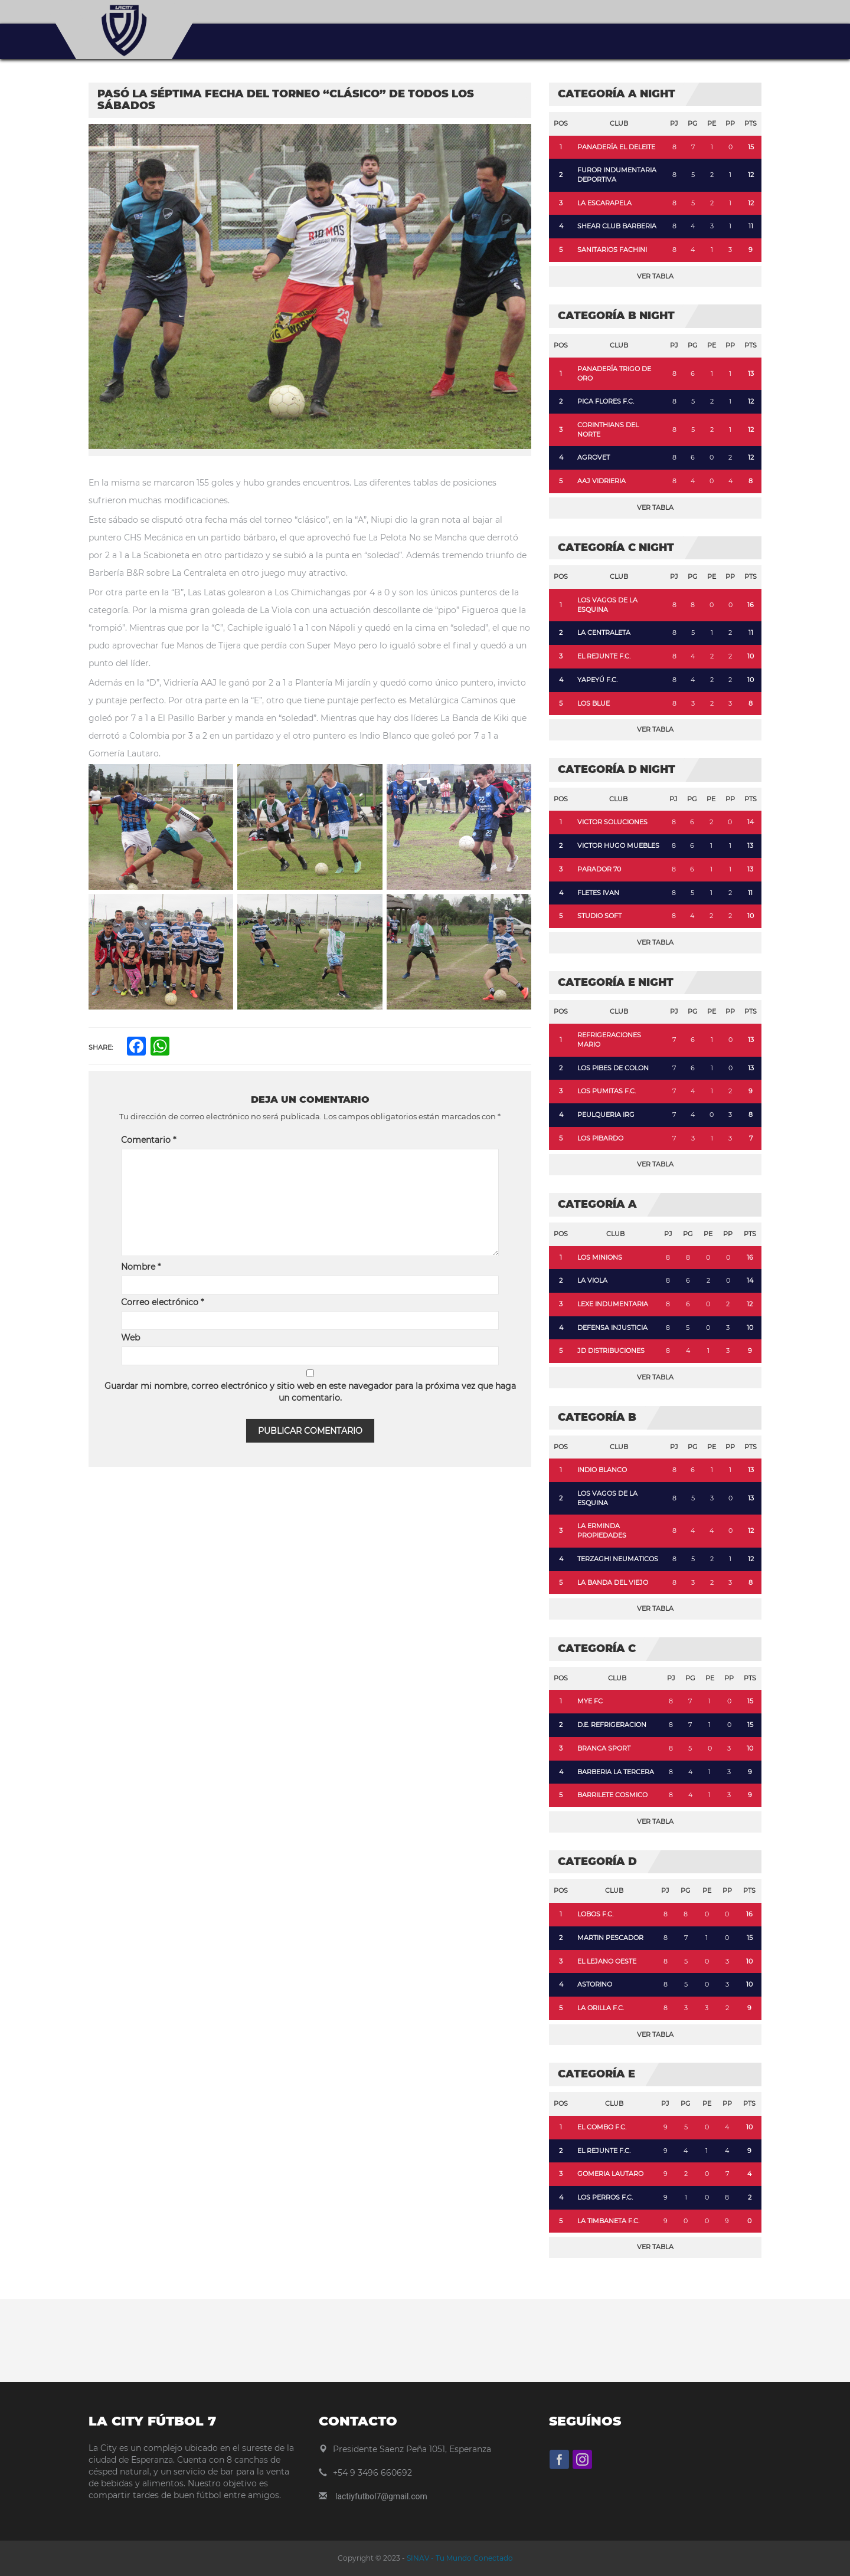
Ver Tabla (655, 276)
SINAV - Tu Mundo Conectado (459, 2558)
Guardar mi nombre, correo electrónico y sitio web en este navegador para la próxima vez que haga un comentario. (310, 1392)
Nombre (141, 1266)
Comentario (148, 1140)
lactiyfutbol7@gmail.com (381, 2496)
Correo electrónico (162, 1302)
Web (130, 1337)
